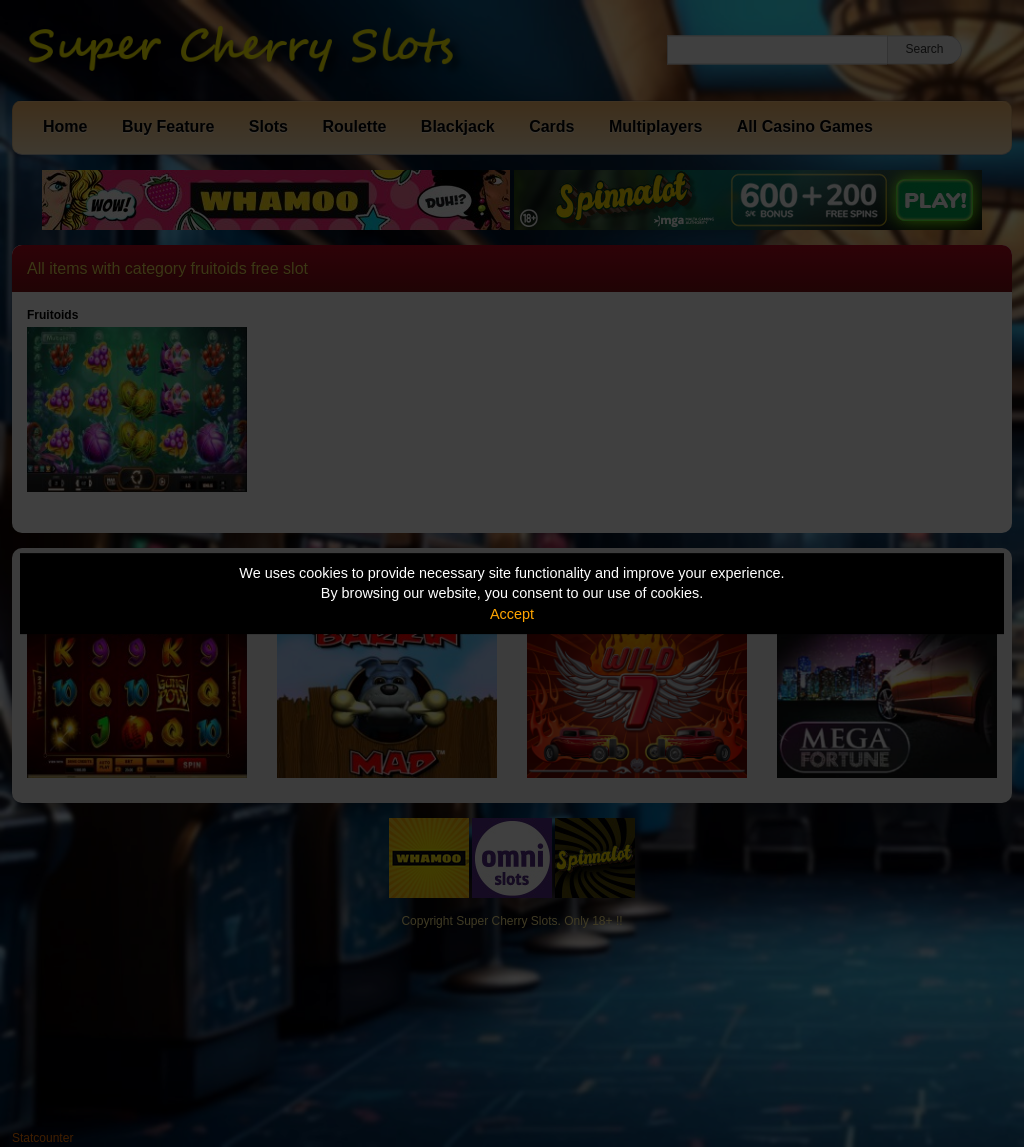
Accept (512, 614)
